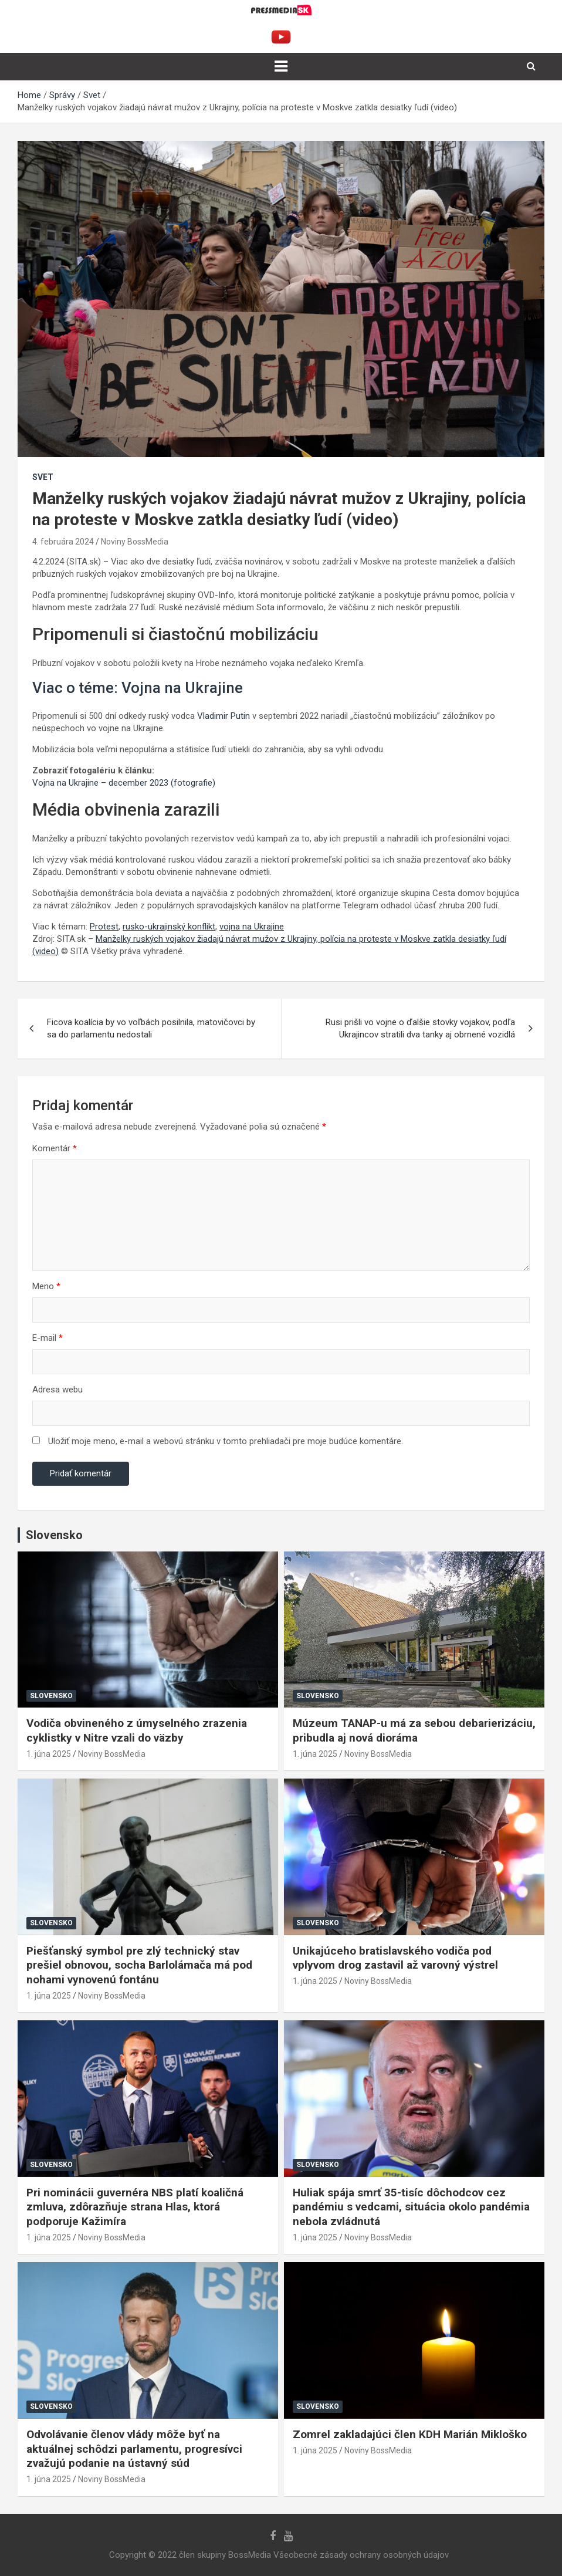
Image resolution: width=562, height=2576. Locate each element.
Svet (42, 477)
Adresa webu (57, 1389)
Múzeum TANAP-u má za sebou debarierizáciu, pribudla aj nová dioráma (414, 1730)
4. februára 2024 (63, 541)
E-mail (47, 1338)
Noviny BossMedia (134, 541)
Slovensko (51, 1696)
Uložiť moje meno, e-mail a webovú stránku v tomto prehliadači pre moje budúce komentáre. (225, 1441)
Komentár (54, 1148)
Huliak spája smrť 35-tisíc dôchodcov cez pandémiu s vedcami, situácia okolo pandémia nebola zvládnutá (411, 2207)
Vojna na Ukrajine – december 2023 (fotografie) (123, 782)
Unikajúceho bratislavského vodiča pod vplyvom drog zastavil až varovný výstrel (395, 1958)
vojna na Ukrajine (251, 926)
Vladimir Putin (223, 716)
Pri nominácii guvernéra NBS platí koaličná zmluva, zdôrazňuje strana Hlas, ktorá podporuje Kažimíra (134, 2207)
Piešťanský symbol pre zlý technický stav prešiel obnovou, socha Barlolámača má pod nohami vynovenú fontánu (139, 1965)
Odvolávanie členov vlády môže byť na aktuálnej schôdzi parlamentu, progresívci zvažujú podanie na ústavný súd (134, 2449)
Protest (104, 926)
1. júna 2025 (48, 1754)
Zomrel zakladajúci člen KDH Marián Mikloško (410, 2434)
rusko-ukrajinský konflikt (169, 926)
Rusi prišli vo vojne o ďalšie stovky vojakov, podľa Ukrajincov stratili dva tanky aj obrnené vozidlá (420, 1028)
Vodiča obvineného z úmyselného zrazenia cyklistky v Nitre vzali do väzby (136, 1730)
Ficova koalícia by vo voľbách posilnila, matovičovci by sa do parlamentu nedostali (151, 1028)
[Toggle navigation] (281, 66)
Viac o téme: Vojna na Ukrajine (137, 688)
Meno (46, 1286)
